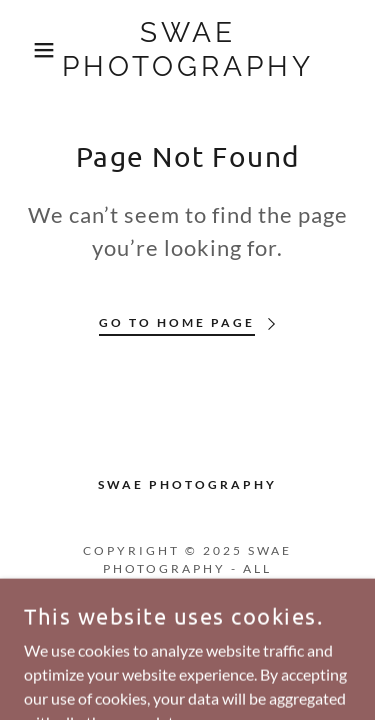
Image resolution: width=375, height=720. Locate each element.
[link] (187, 49)
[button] (29, 50)
